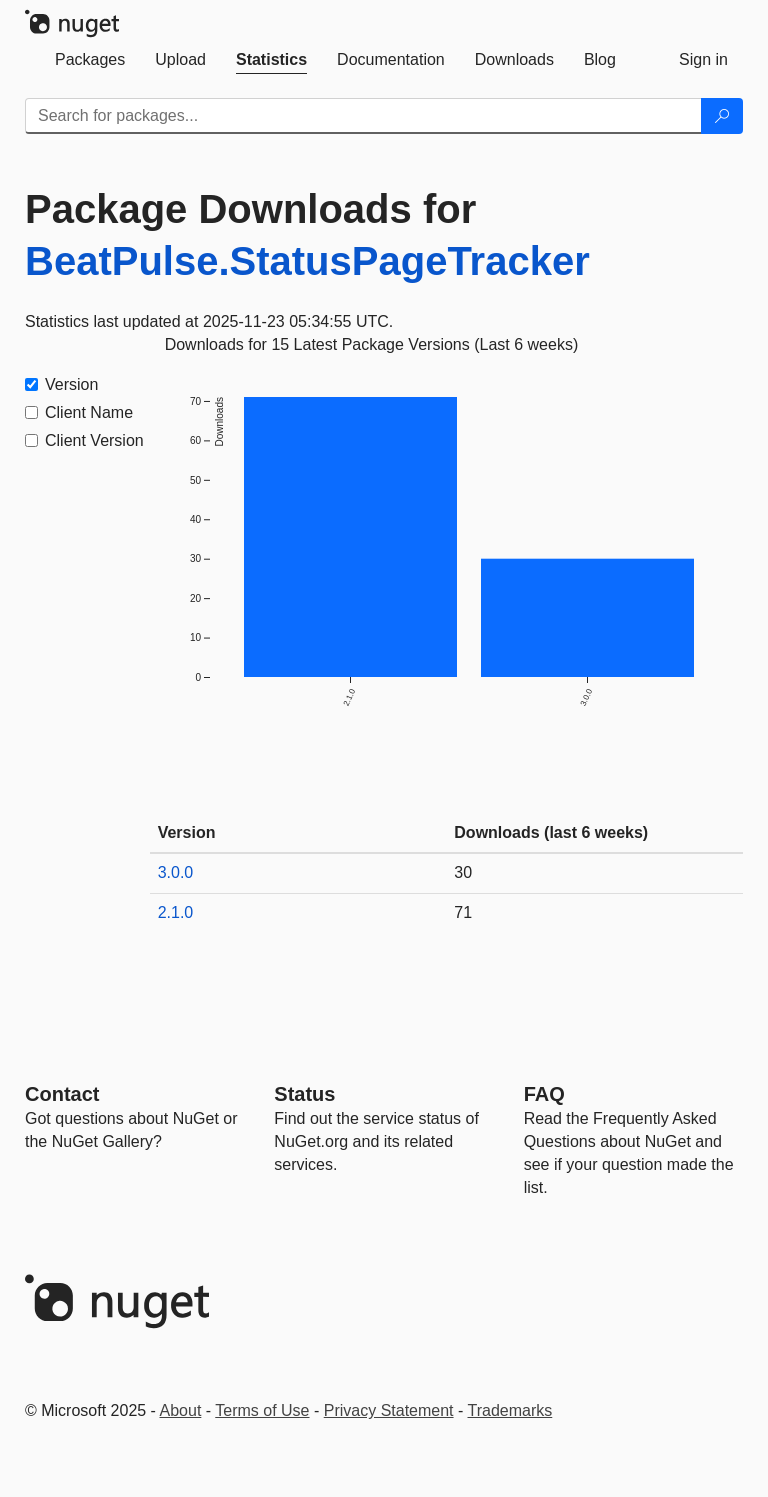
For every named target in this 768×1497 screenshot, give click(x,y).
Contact (62, 1094)
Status (304, 1094)
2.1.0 (176, 912)
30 (463, 872)
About (181, 1410)
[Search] (722, 116)
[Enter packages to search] (363, 116)
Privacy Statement (389, 1410)
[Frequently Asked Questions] (544, 1094)
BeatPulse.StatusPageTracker (307, 261)
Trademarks (510, 1410)
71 (463, 912)
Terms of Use (262, 1410)
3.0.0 (176, 872)
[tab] (90, 60)
